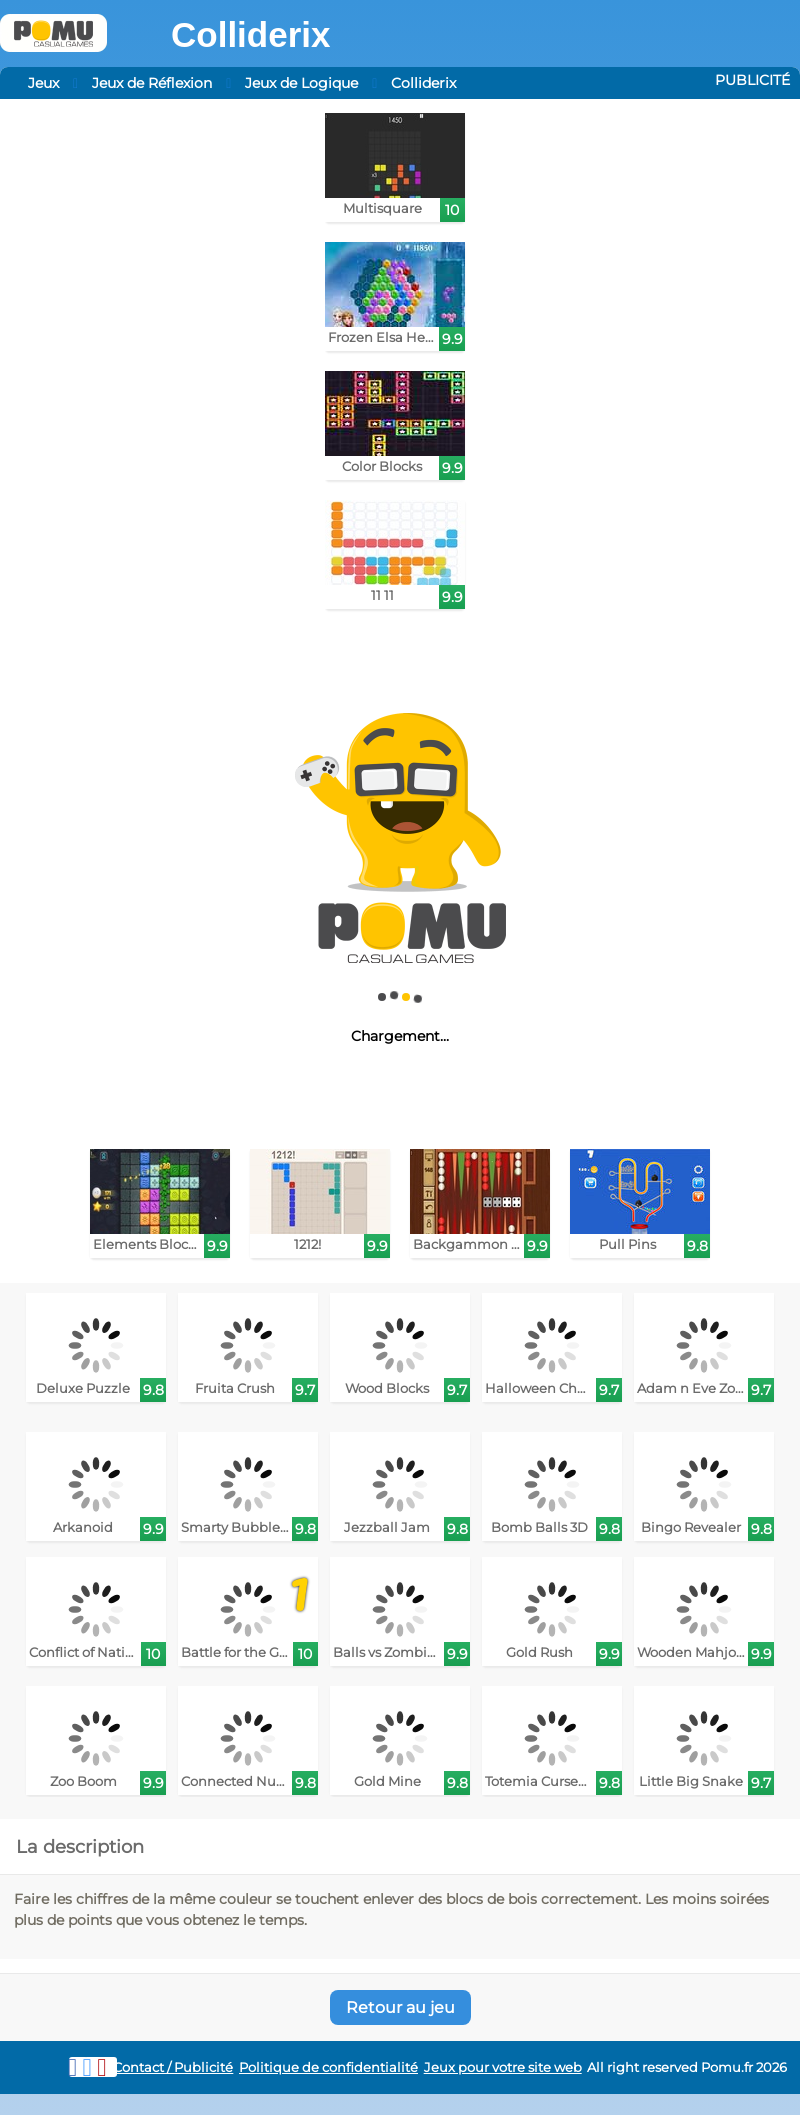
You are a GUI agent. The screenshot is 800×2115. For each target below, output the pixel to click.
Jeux (43, 83)
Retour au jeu (400, 2007)
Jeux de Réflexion (152, 83)
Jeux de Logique (301, 83)
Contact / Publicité (173, 2067)
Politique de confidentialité (328, 2067)
